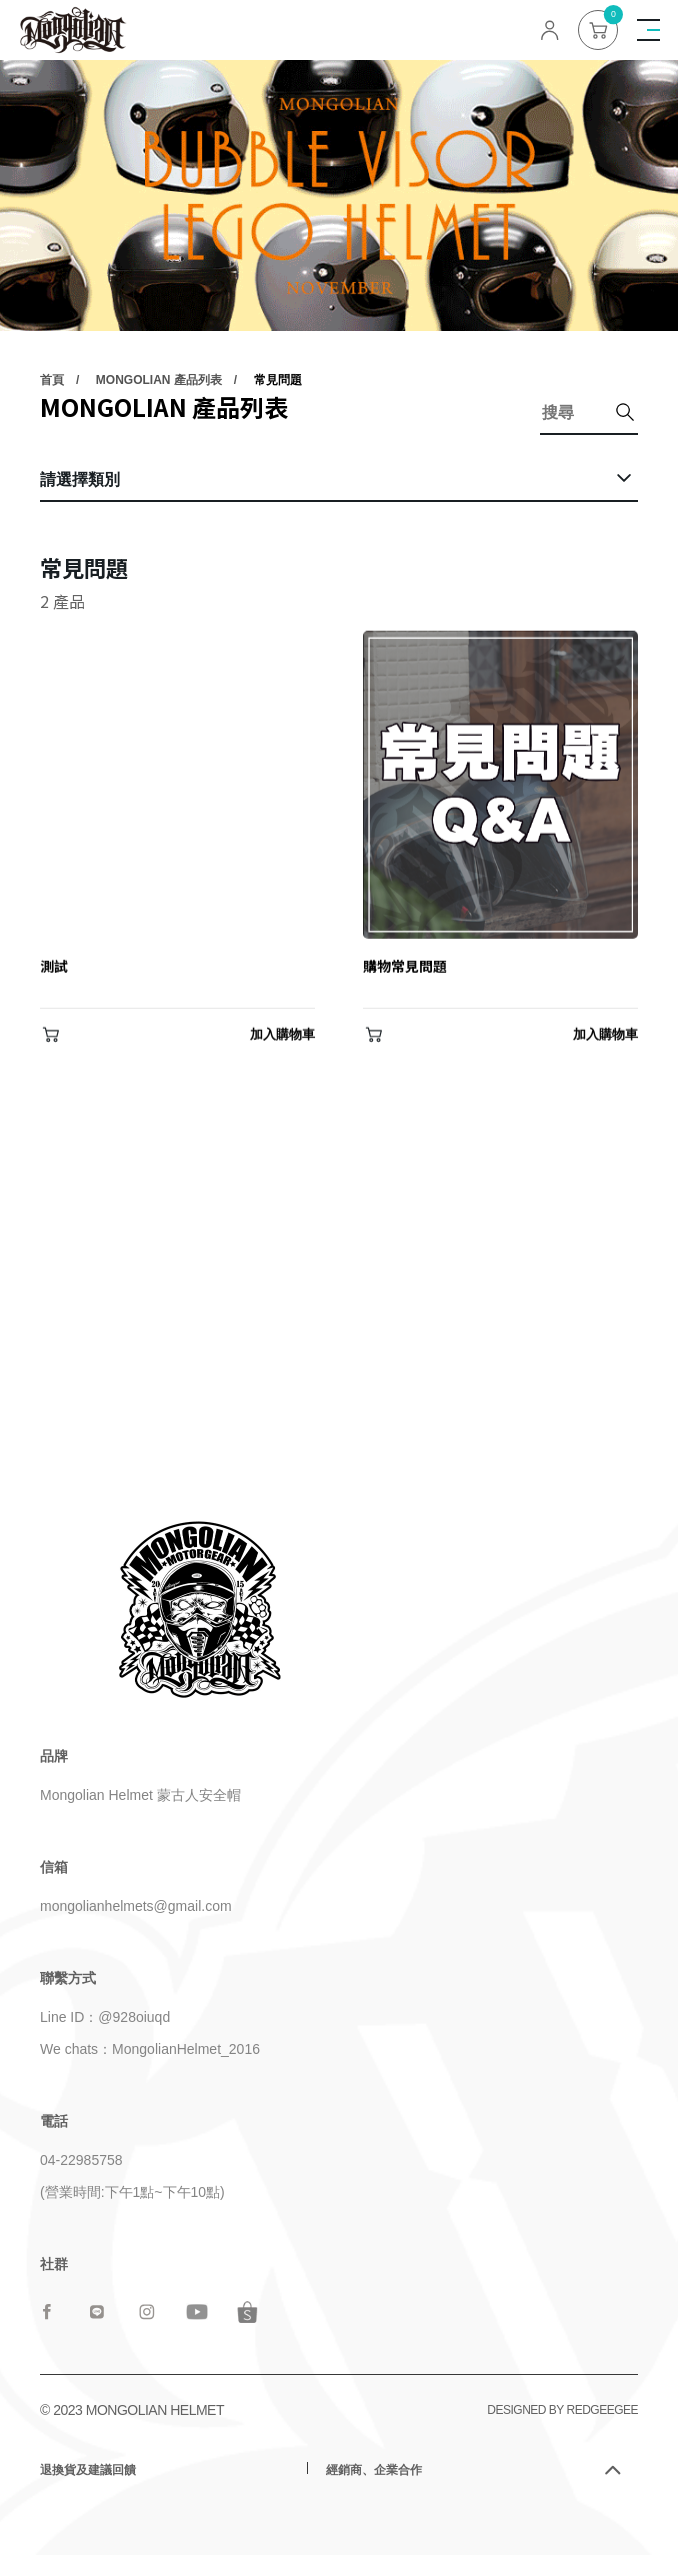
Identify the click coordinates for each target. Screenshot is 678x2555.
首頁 (52, 381)
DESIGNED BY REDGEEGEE (562, 2410)
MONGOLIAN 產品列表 (159, 381)
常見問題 (278, 381)
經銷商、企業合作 (374, 2470)
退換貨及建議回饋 (88, 2470)
